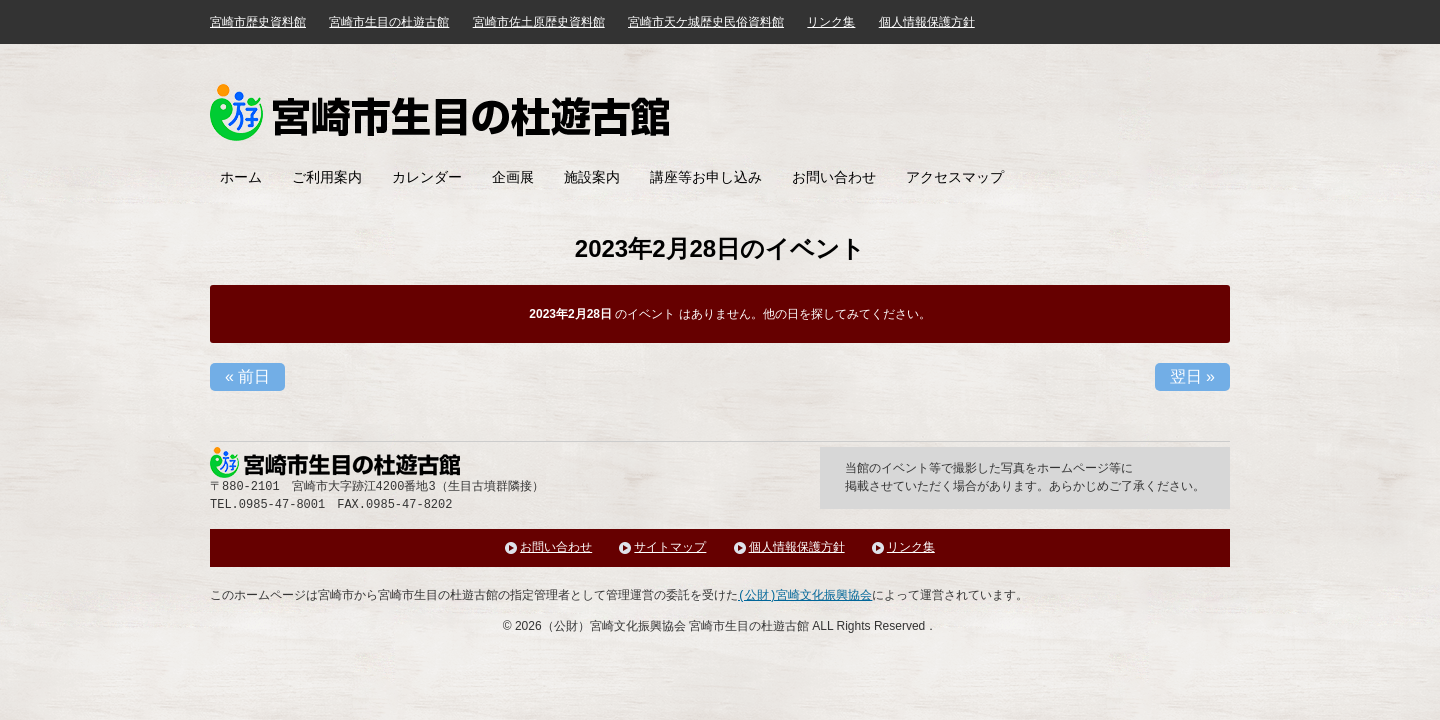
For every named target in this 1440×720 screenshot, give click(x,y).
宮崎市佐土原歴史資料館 (539, 22)
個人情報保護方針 (927, 22)
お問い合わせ (834, 177)
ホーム (241, 177)
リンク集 (831, 22)
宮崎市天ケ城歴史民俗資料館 (706, 22)
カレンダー (427, 177)
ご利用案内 (327, 177)
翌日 (1192, 376)
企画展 (513, 177)
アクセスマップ (955, 177)
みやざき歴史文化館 (439, 112)
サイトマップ (670, 547)
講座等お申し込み (706, 177)
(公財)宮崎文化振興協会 (805, 595)
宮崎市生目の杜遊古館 (389, 22)
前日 (247, 376)
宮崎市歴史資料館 (258, 22)
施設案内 (592, 177)
